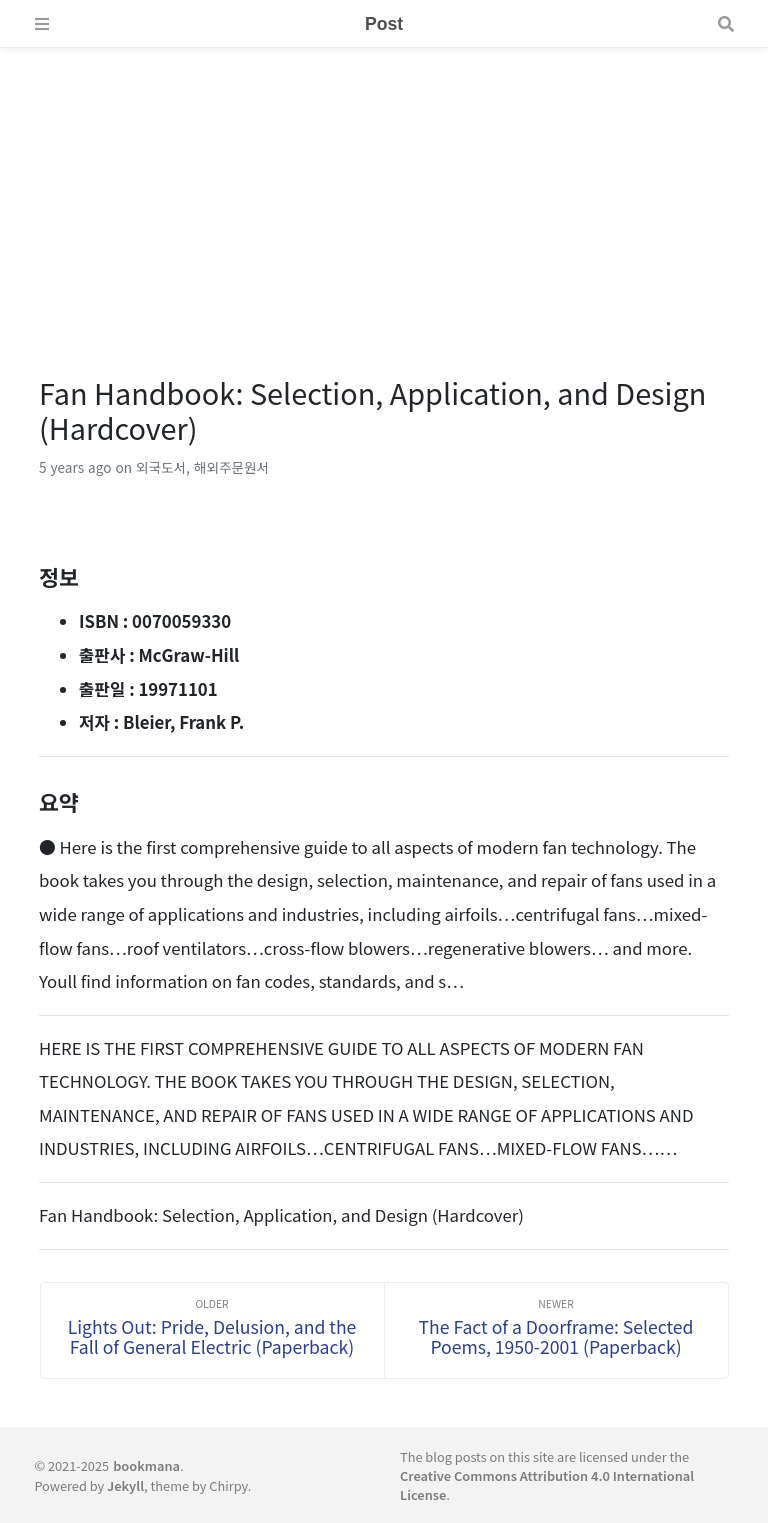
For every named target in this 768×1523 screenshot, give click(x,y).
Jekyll (125, 1485)
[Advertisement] (384, 188)
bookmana (146, 1465)
